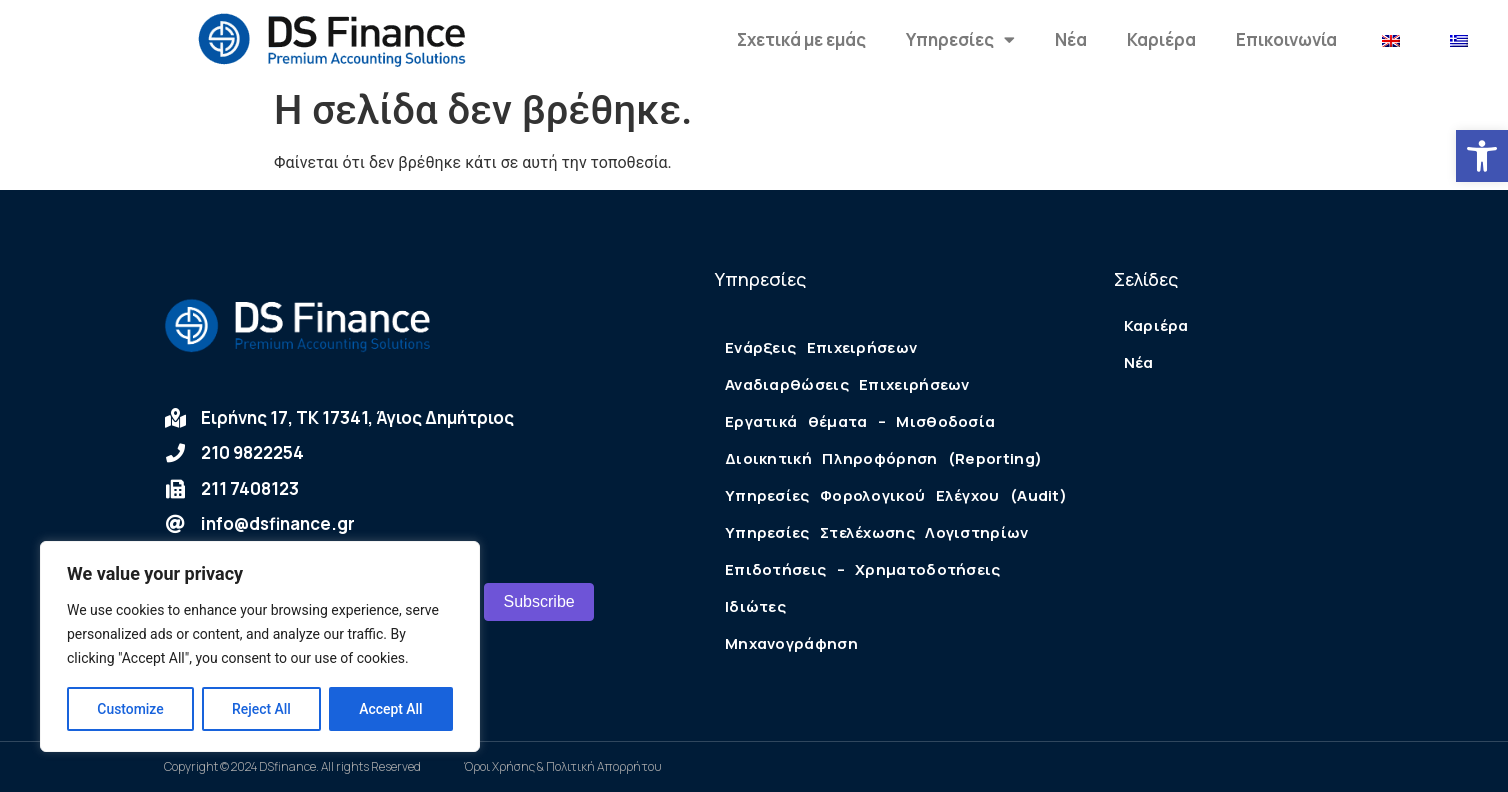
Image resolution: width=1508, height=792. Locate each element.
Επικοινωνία (1286, 39)
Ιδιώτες (755, 606)
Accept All (391, 709)
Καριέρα (1161, 39)
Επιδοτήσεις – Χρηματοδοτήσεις (863, 569)
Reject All (261, 709)
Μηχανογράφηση (791, 643)
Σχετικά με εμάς (801, 39)
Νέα (1071, 39)
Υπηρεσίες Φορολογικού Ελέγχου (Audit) (896, 495)
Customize (130, 709)
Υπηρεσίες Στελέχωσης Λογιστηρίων (877, 532)
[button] (1482, 156)
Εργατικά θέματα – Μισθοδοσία (860, 421)
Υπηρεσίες (960, 39)
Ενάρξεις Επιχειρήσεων (821, 347)
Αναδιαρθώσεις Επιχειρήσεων (847, 384)
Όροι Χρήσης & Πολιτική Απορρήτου (563, 766)
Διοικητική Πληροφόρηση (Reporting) (883, 458)
